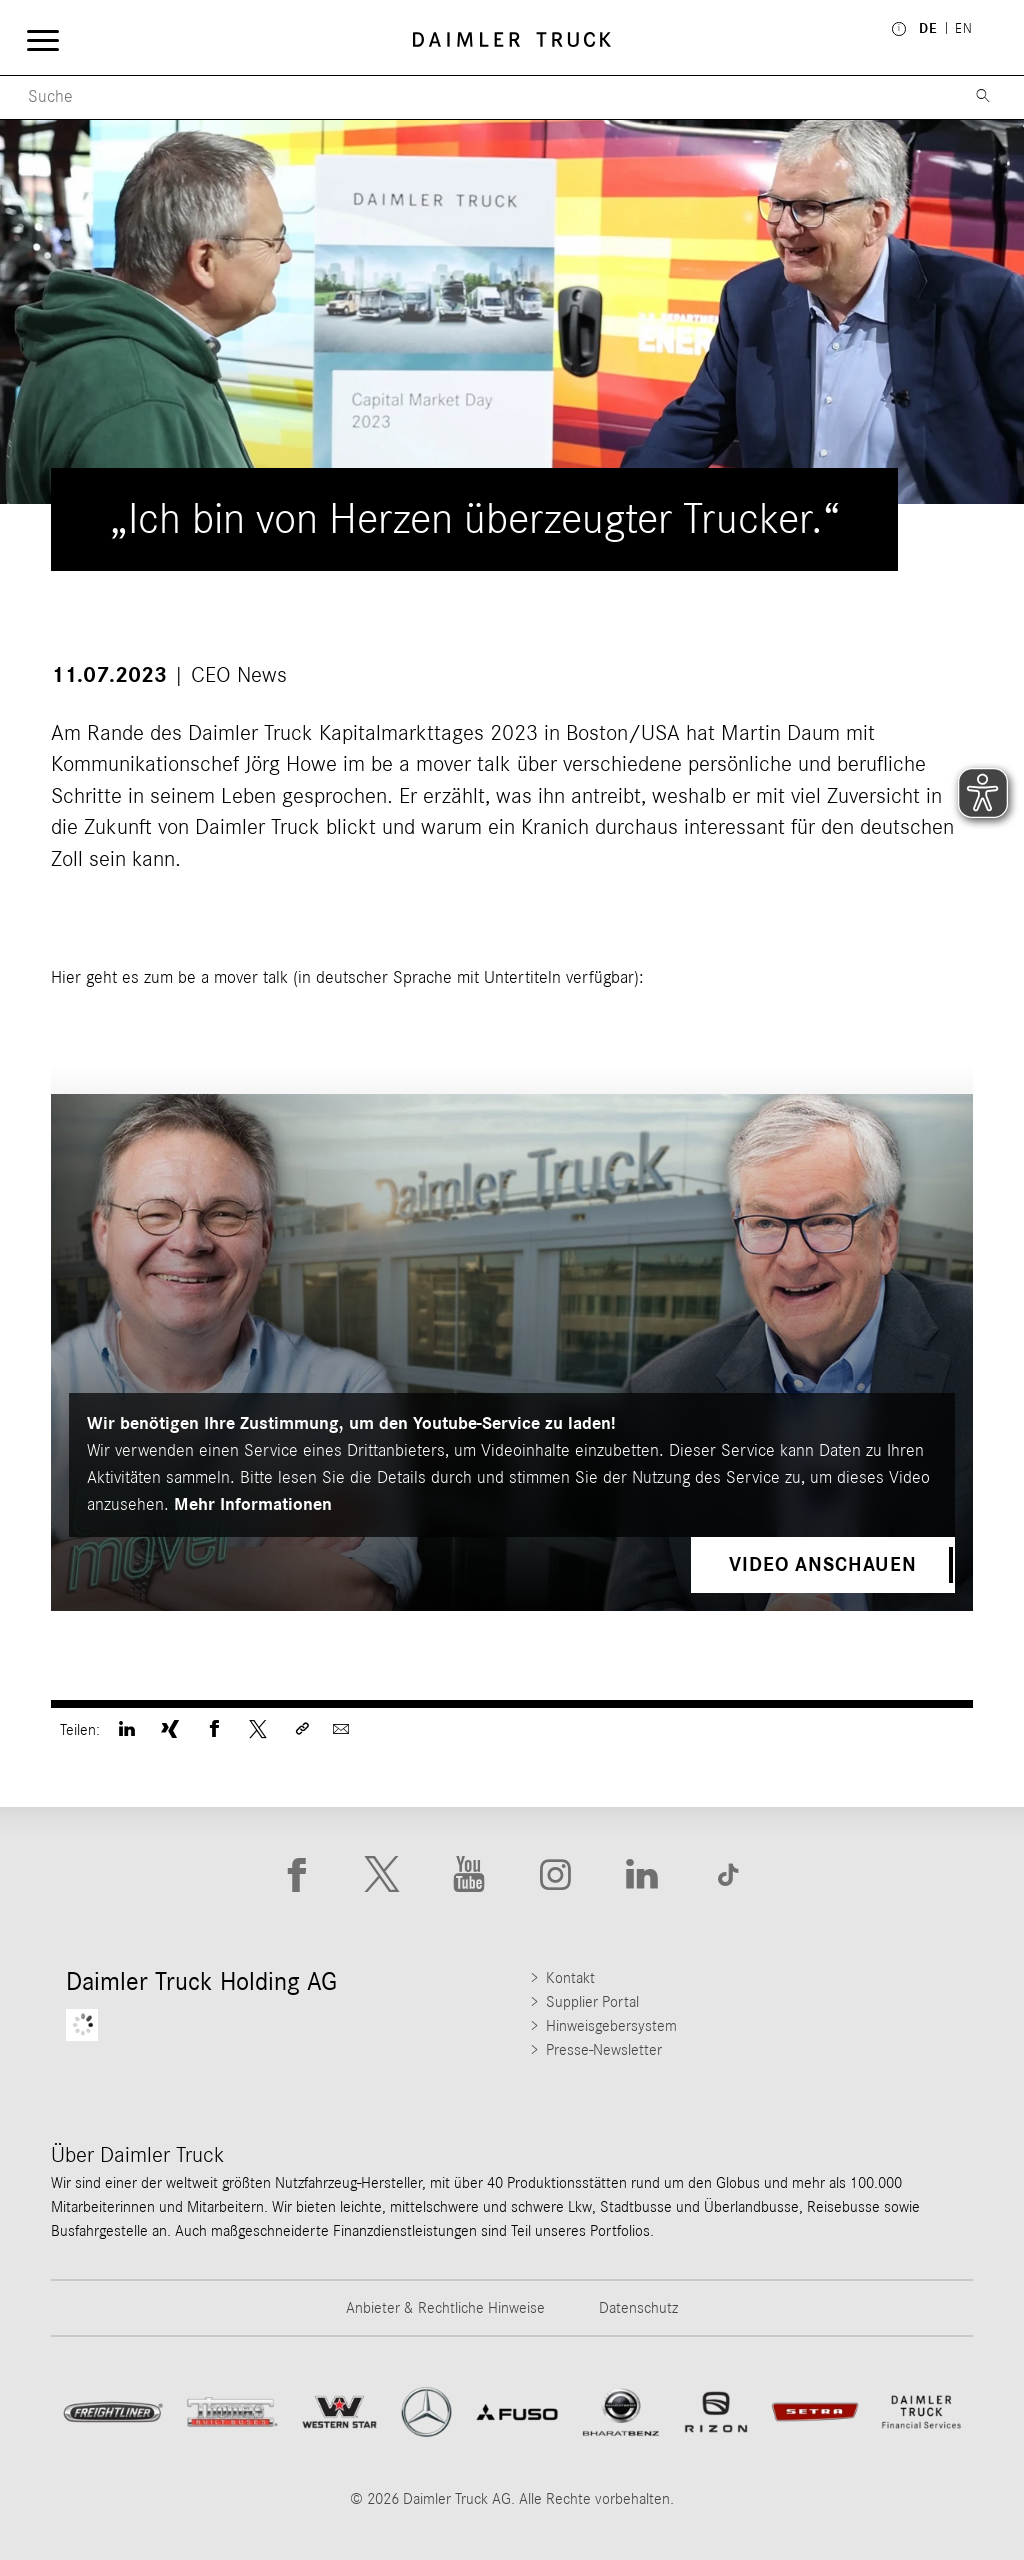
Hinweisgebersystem (611, 2026)
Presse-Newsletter (604, 2050)
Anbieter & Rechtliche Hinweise (445, 2308)
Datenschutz (638, 2308)
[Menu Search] (476, 97)
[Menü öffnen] (42, 40)
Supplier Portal (592, 2002)
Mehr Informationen (253, 1505)
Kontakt (570, 1978)
